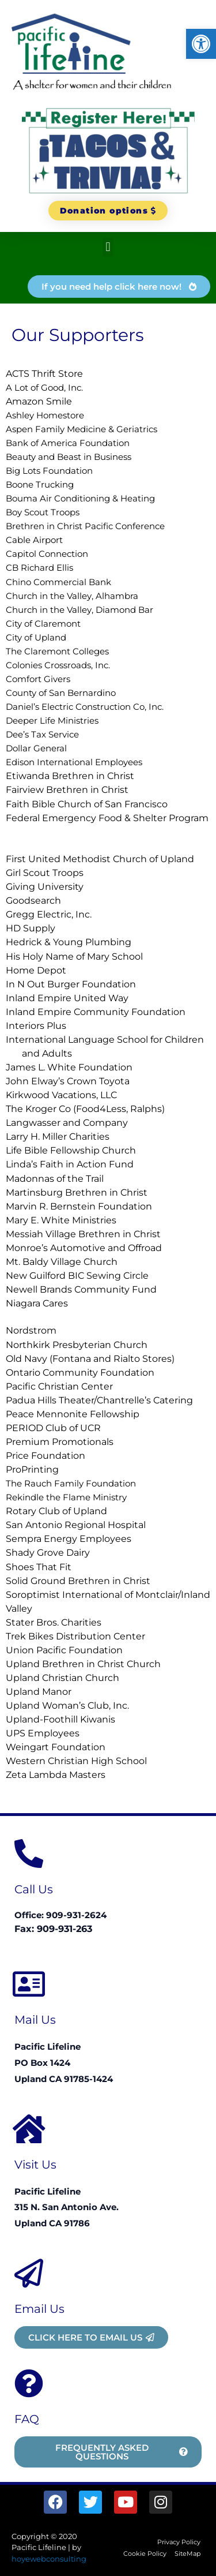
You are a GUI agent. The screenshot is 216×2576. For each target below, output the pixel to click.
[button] (201, 44)
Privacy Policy (178, 2542)
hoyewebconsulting (49, 2558)
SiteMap (187, 2553)
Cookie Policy (144, 2553)
